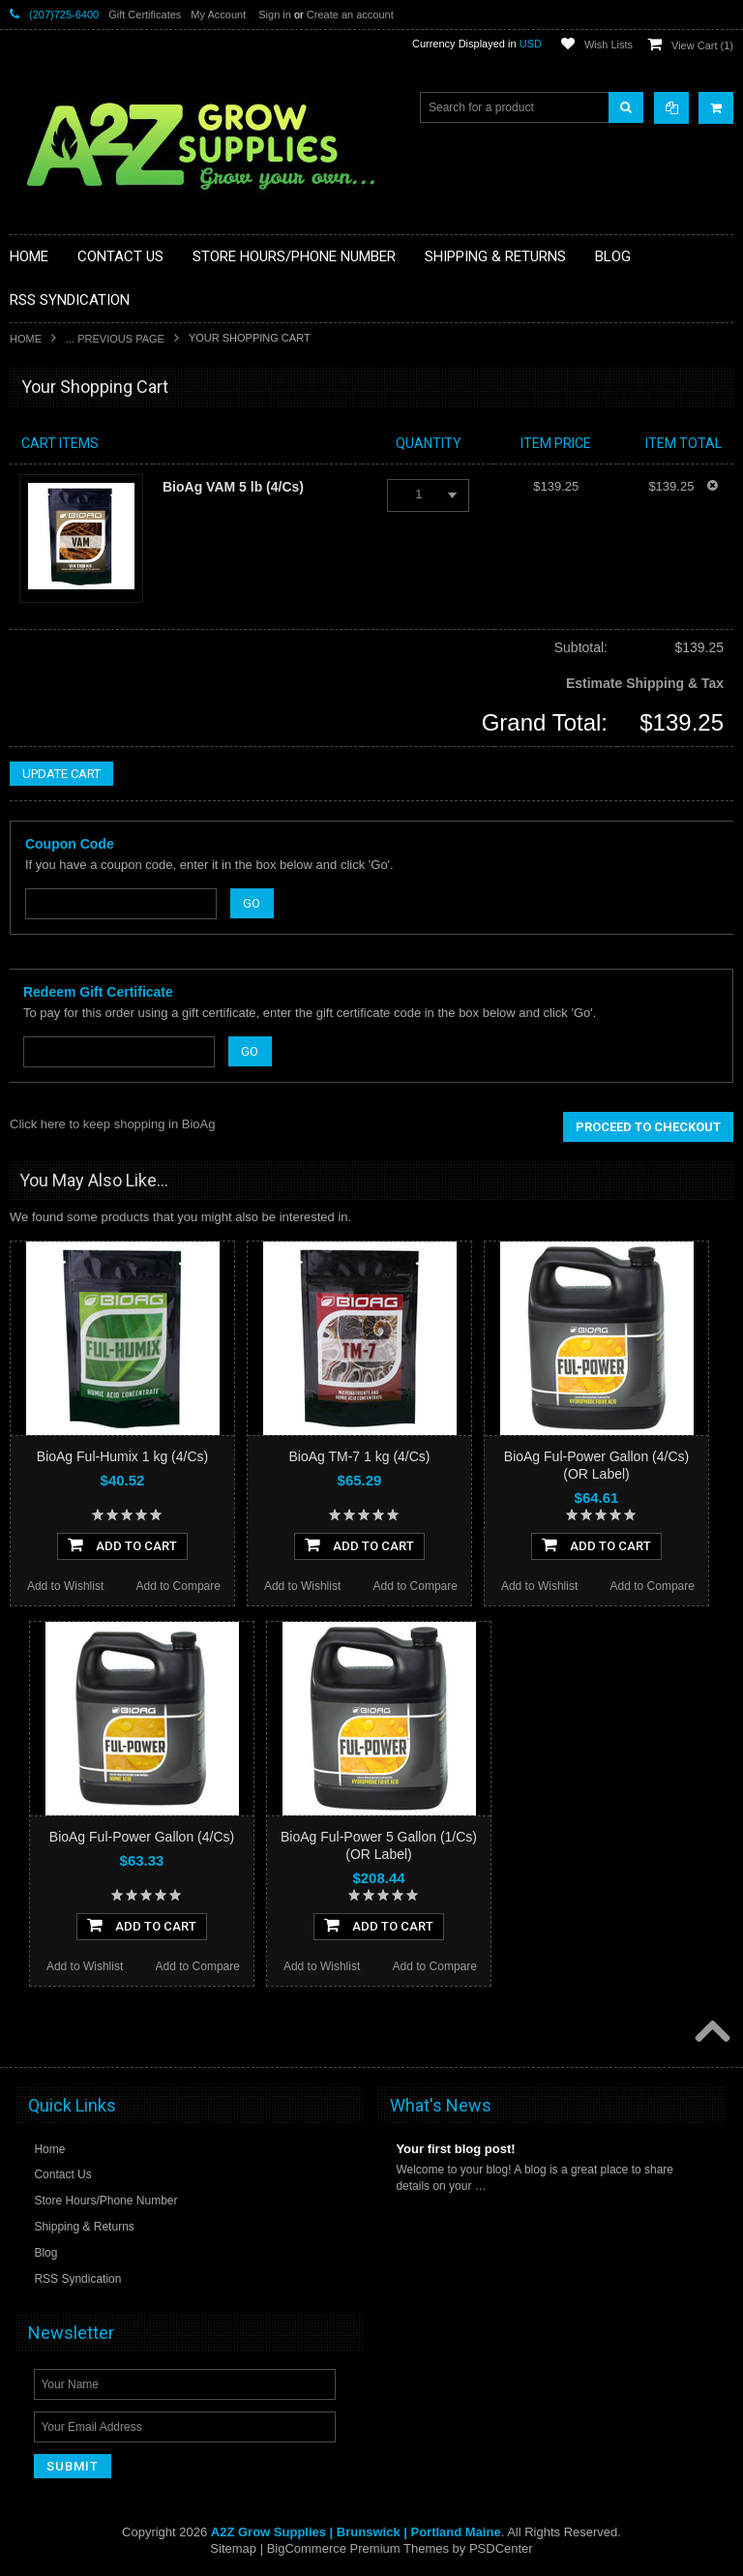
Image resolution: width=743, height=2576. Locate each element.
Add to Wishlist (65, 1586)
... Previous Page (115, 338)
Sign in (274, 14)
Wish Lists (608, 44)
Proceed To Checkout (648, 1127)
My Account (218, 14)
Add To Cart (122, 1544)
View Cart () (702, 45)
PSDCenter (501, 2548)
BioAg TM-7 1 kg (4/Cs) (359, 1456)
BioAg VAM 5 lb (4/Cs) (233, 486)
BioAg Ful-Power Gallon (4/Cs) (141, 1836)
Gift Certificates (144, 14)
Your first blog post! (455, 2149)
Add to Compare (178, 1586)
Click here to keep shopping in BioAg (112, 1124)
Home (26, 338)
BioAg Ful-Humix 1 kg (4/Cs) (122, 1456)
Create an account (350, 14)
